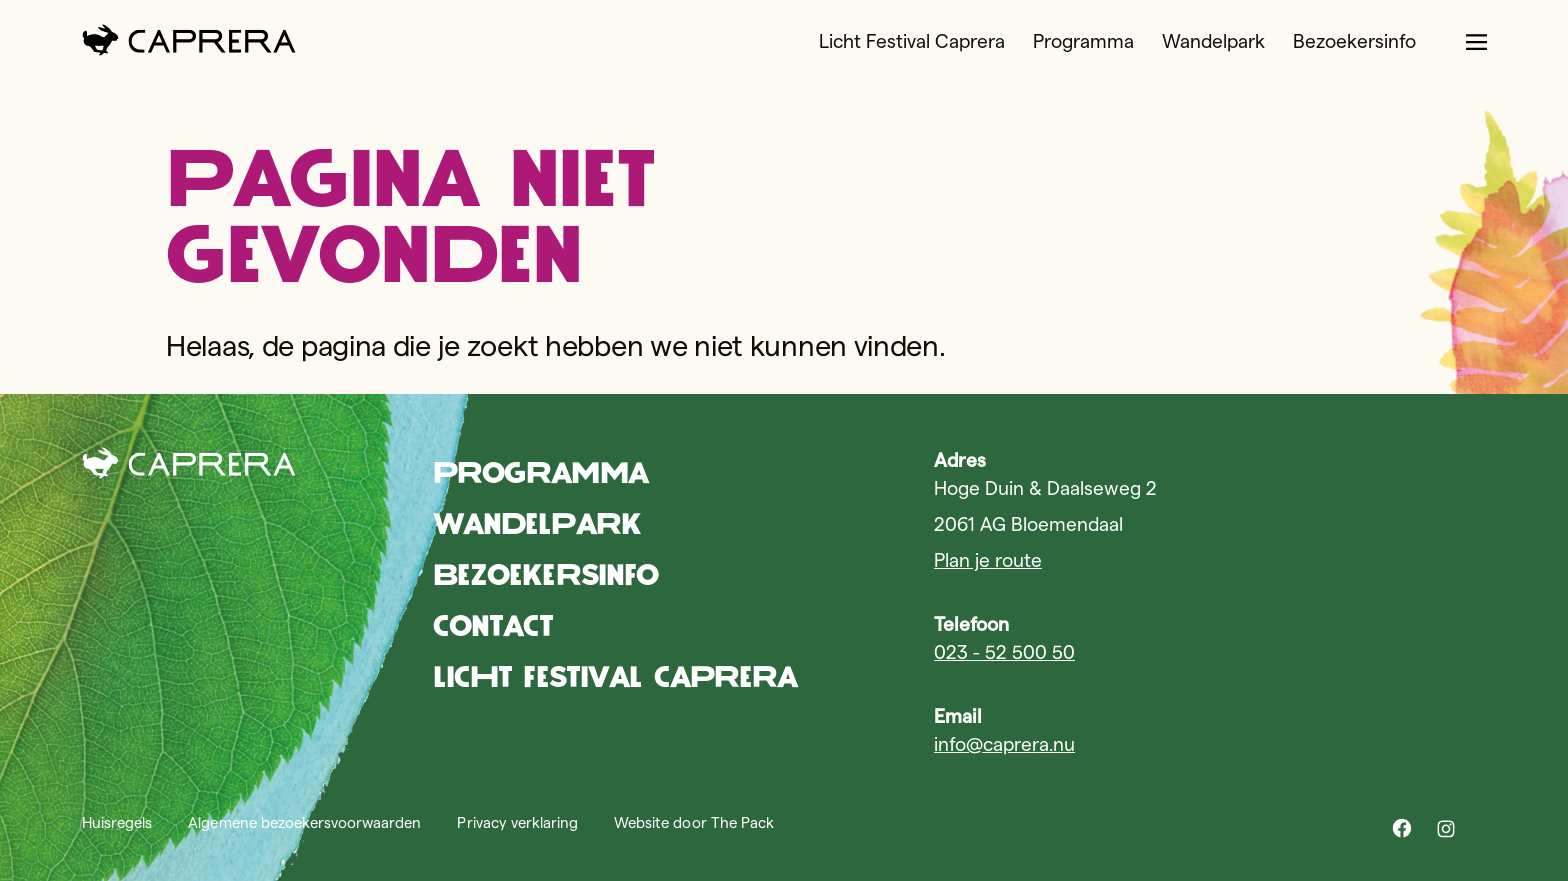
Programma (1083, 41)
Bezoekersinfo (1354, 41)
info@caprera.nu (1004, 744)
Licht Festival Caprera (912, 41)
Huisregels (117, 822)
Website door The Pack (694, 822)
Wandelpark (1213, 41)
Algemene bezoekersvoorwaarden (304, 822)
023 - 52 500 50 (1004, 652)
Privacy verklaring (517, 822)
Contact (493, 625)
